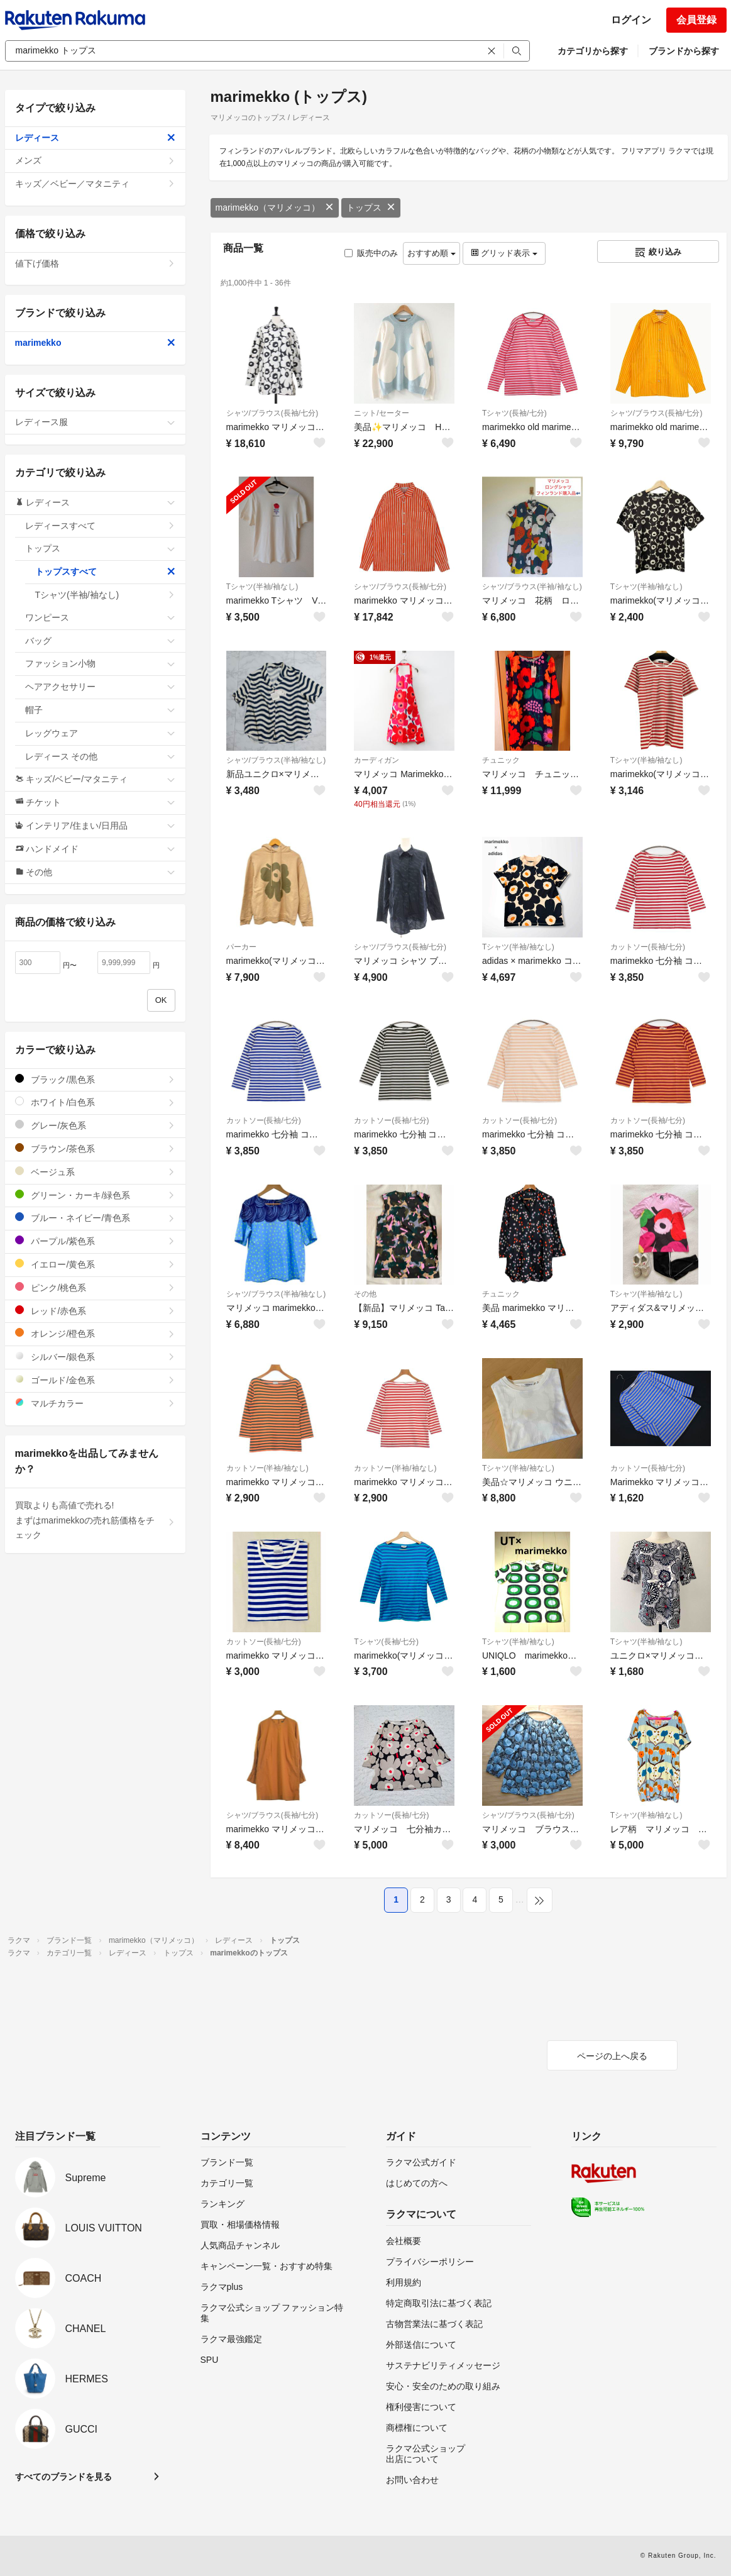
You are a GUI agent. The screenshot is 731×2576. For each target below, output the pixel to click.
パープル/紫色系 (95, 1240)
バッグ (100, 641)
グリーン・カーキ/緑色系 (95, 1195)
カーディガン (376, 760)
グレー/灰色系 (95, 1125)
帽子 (100, 710)
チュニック (501, 760)
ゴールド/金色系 (95, 1379)
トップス (370, 207)
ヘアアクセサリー (100, 687)
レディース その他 (100, 756)
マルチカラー (95, 1403)
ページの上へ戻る (612, 2056)
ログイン (631, 19)
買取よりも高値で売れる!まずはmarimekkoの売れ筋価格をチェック (95, 1520)
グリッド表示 (504, 253)
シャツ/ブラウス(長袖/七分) (272, 413)
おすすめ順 (431, 253)
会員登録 (696, 19)
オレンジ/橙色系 (95, 1333)
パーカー (241, 947)
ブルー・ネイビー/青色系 (95, 1217)
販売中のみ (371, 253)
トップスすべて (105, 572)
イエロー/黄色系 (95, 1264)
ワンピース (100, 617)
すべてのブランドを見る (63, 2477)
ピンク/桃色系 (95, 1287)
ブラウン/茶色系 (95, 1148)
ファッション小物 (100, 663)
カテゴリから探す (593, 51)
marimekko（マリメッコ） (275, 207)
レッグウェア (100, 733)
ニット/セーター (381, 413)
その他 (365, 1294)
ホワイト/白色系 (95, 1102)
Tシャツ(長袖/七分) (514, 413)
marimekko (95, 343)
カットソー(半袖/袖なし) (267, 1468)
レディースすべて (100, 526)
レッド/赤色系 (95, 1310)
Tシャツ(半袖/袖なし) (262, 586)
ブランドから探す (684, 51)
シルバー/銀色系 (95, 1356)
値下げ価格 (95, 263)
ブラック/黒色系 (95, 1079)
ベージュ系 (95, 1171)
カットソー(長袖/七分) (647, 947)
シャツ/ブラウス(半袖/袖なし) (532, 586)
